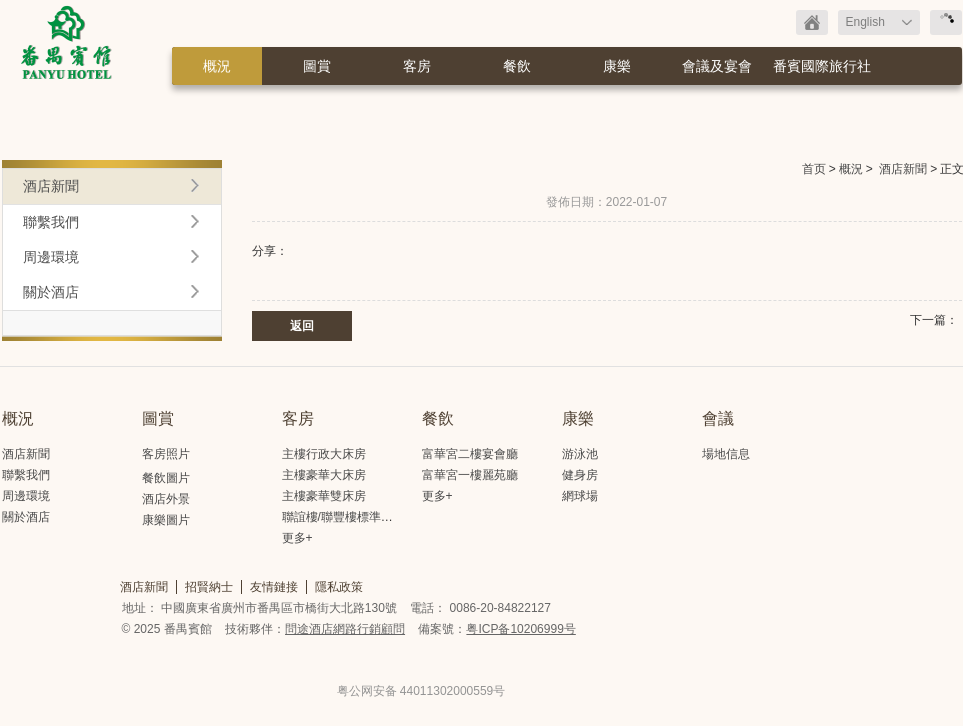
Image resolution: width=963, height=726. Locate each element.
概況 (217, 66)
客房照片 (166, 454)
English (865, 22)
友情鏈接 (274, 587)
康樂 (617, 66)
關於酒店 (51, 292)
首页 (814, 169)
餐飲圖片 (166, 478)
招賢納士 (209, 587)
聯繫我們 (51, 222)
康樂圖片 (166, 520)
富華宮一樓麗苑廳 (470, 475)
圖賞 (317, 66)
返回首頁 (812, 22)
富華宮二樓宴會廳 (470, 454)
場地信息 (726, 454)
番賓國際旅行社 (822, 66)
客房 (417, 66)
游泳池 (580, 454)
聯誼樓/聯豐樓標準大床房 (349, 517)
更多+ (297, 538)
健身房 (580, 475)
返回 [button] (302, 326)
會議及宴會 (717, 66)
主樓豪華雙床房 (324, 496)
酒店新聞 (903, 169)
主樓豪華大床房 (324, 475)
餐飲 (517, 66)
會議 (718, 418)
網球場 (580, 496)
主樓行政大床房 (324, 454)
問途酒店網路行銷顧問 (345, 629)
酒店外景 (166, 499)
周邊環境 (51, 257)
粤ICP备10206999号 (520, 629)
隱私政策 (339, 587)
